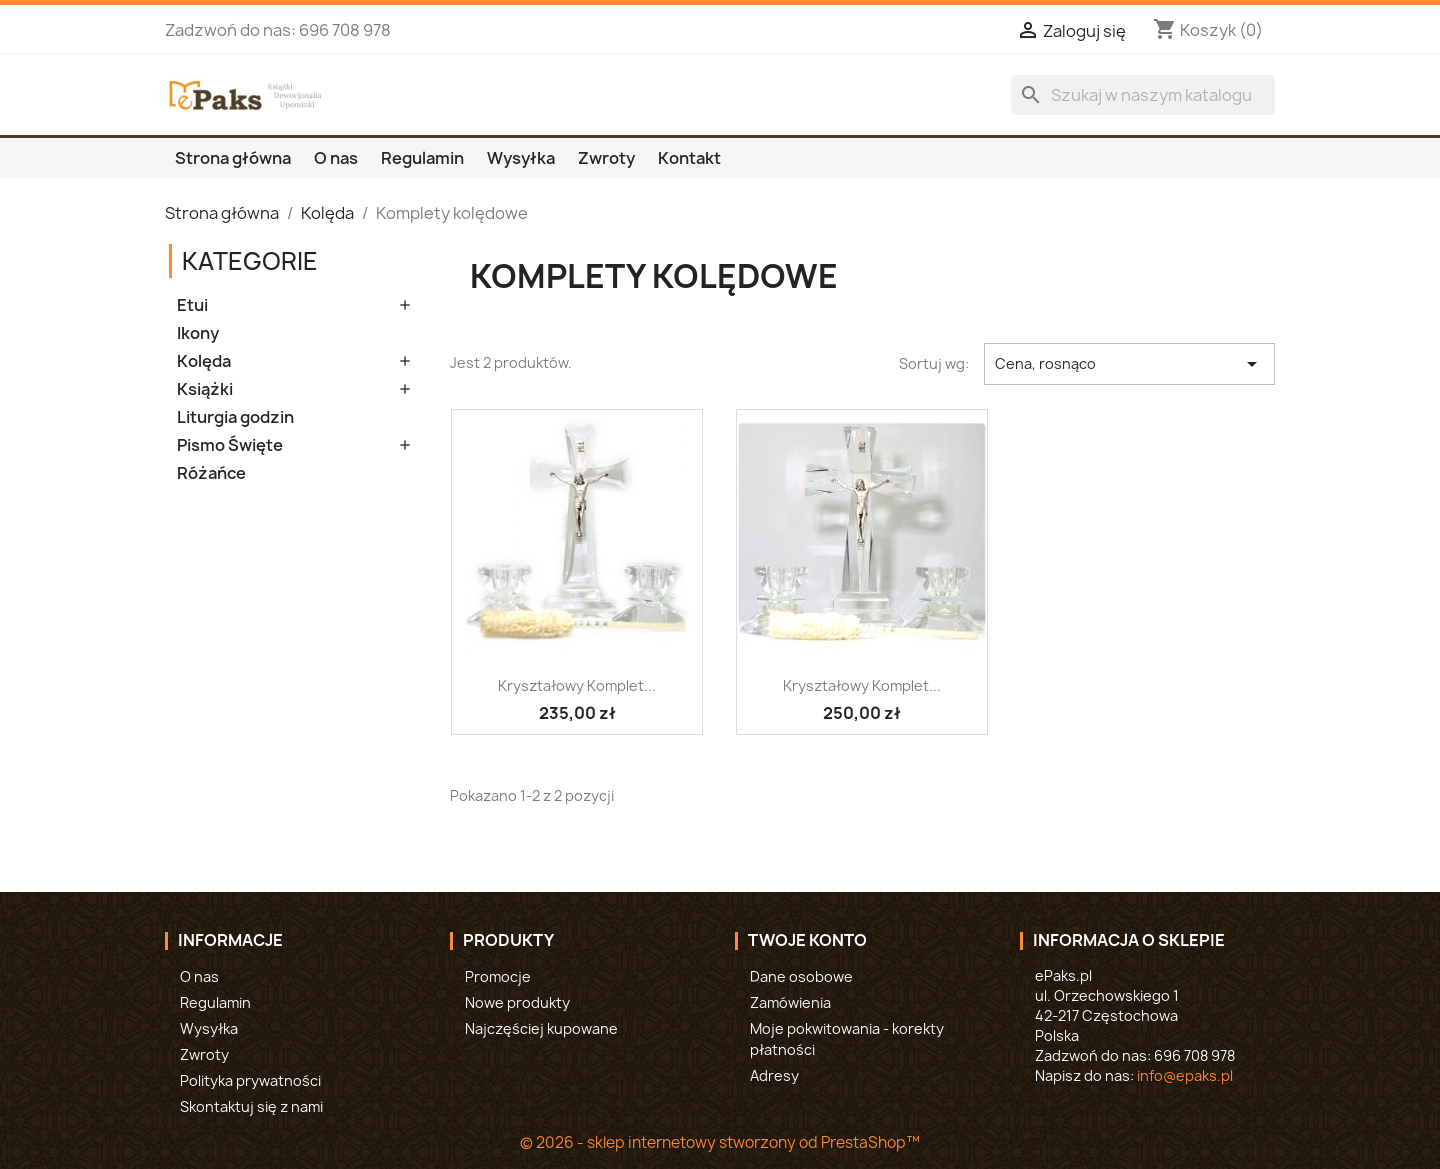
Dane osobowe (801, 976)
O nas (336, 158)
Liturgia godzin (235, 417)
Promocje (498, 976)
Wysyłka (521, 158)
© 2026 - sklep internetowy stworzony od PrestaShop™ (720, 1142)
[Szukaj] (1143, 95)
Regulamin (422, 158)
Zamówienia (790, 1002)
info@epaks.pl (1185, 1075)
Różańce (211, 473)
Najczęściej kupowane (541, 1028)
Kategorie (250, 261)
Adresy (774, 1075)
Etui (192, 305)
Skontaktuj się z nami (251, 1106)
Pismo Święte (230, 445)
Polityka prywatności (250, 1080)
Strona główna (233, 158)
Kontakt (689, 158)
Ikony (198, 333)
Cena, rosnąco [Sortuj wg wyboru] (1129, 364)
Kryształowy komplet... (577, 685)
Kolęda (204, 361)
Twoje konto (807, 940)
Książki (205, 389)
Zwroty (606, 158)
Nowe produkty (517, 1002)
